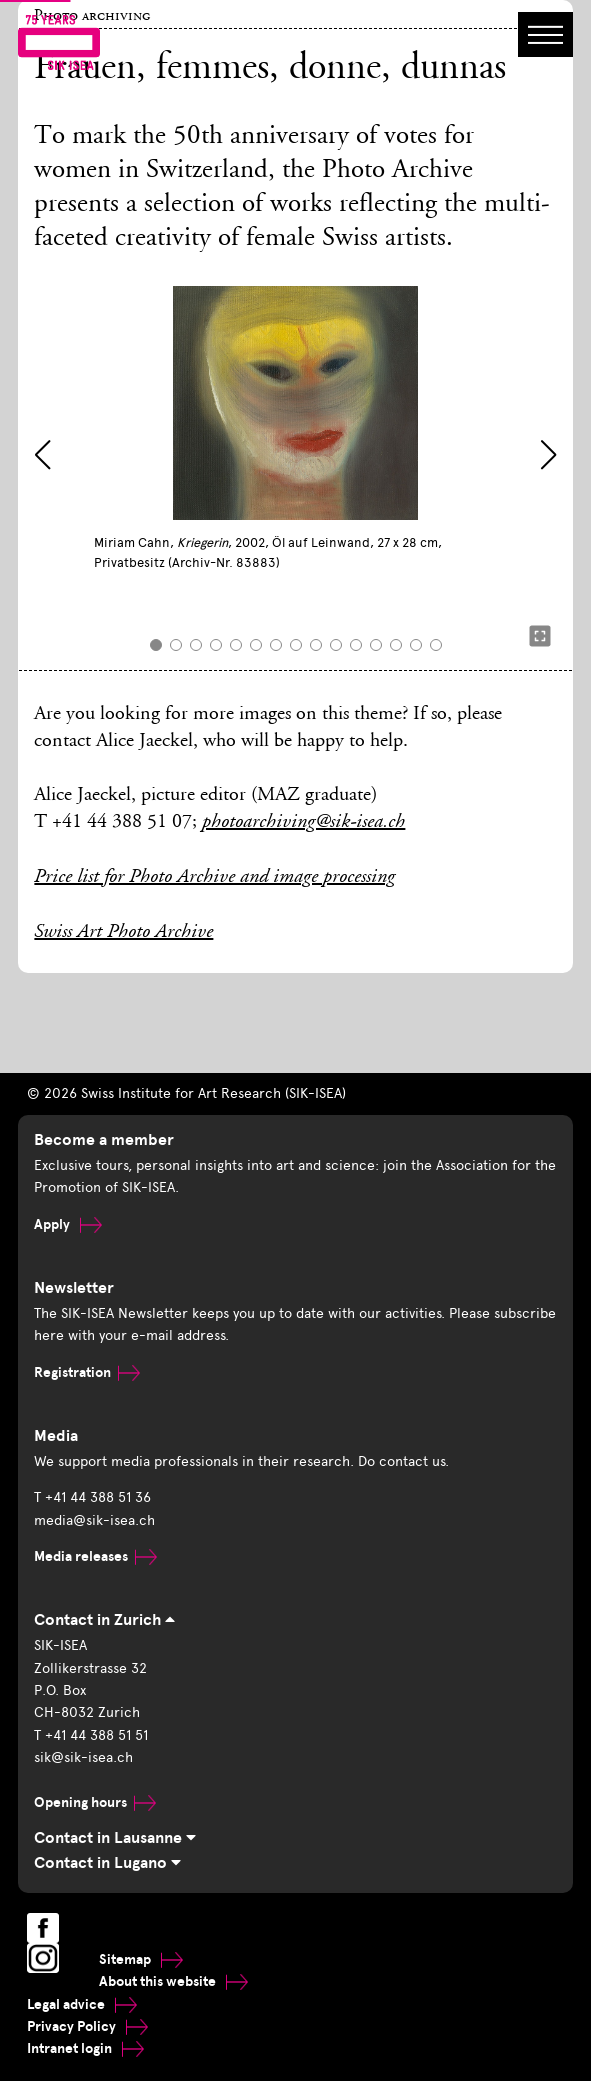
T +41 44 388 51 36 (92, 1497)
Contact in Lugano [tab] (107, 1863)
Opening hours (95, 1802)
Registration (87, 1372)
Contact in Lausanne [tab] (115, 1838)
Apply (68, 1224)
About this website (173, 1981)
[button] (42, 455)
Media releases (95, 1556)
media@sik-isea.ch (94, 1520)
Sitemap (141, 1959)
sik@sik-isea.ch (83, 1757)
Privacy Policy (87, 2026)
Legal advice (82, 2004)
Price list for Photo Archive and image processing (214, 878)
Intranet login (85, 2048)
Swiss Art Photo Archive (123, 933)
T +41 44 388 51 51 (91, 1735)
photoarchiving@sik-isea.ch (303, 823)
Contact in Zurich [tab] (104, 1620)
